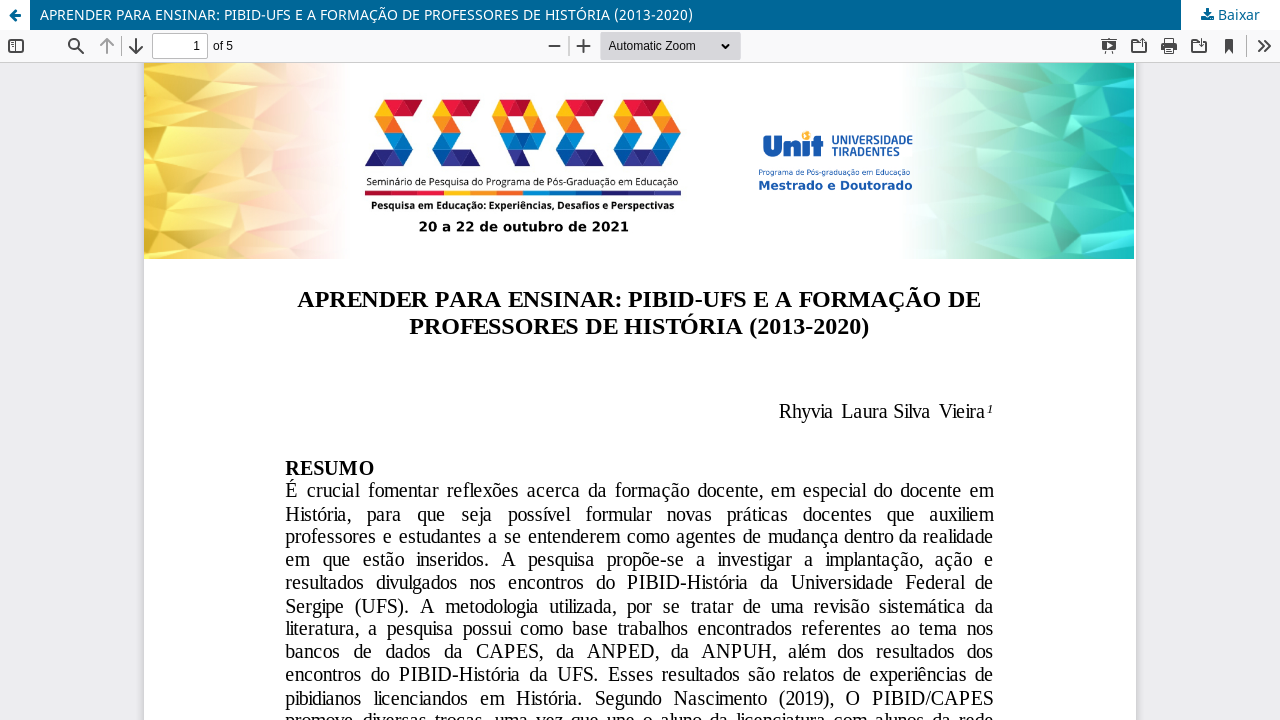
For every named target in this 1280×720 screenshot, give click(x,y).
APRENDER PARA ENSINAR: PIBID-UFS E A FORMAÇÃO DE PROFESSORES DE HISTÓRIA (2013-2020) (366, 14)
